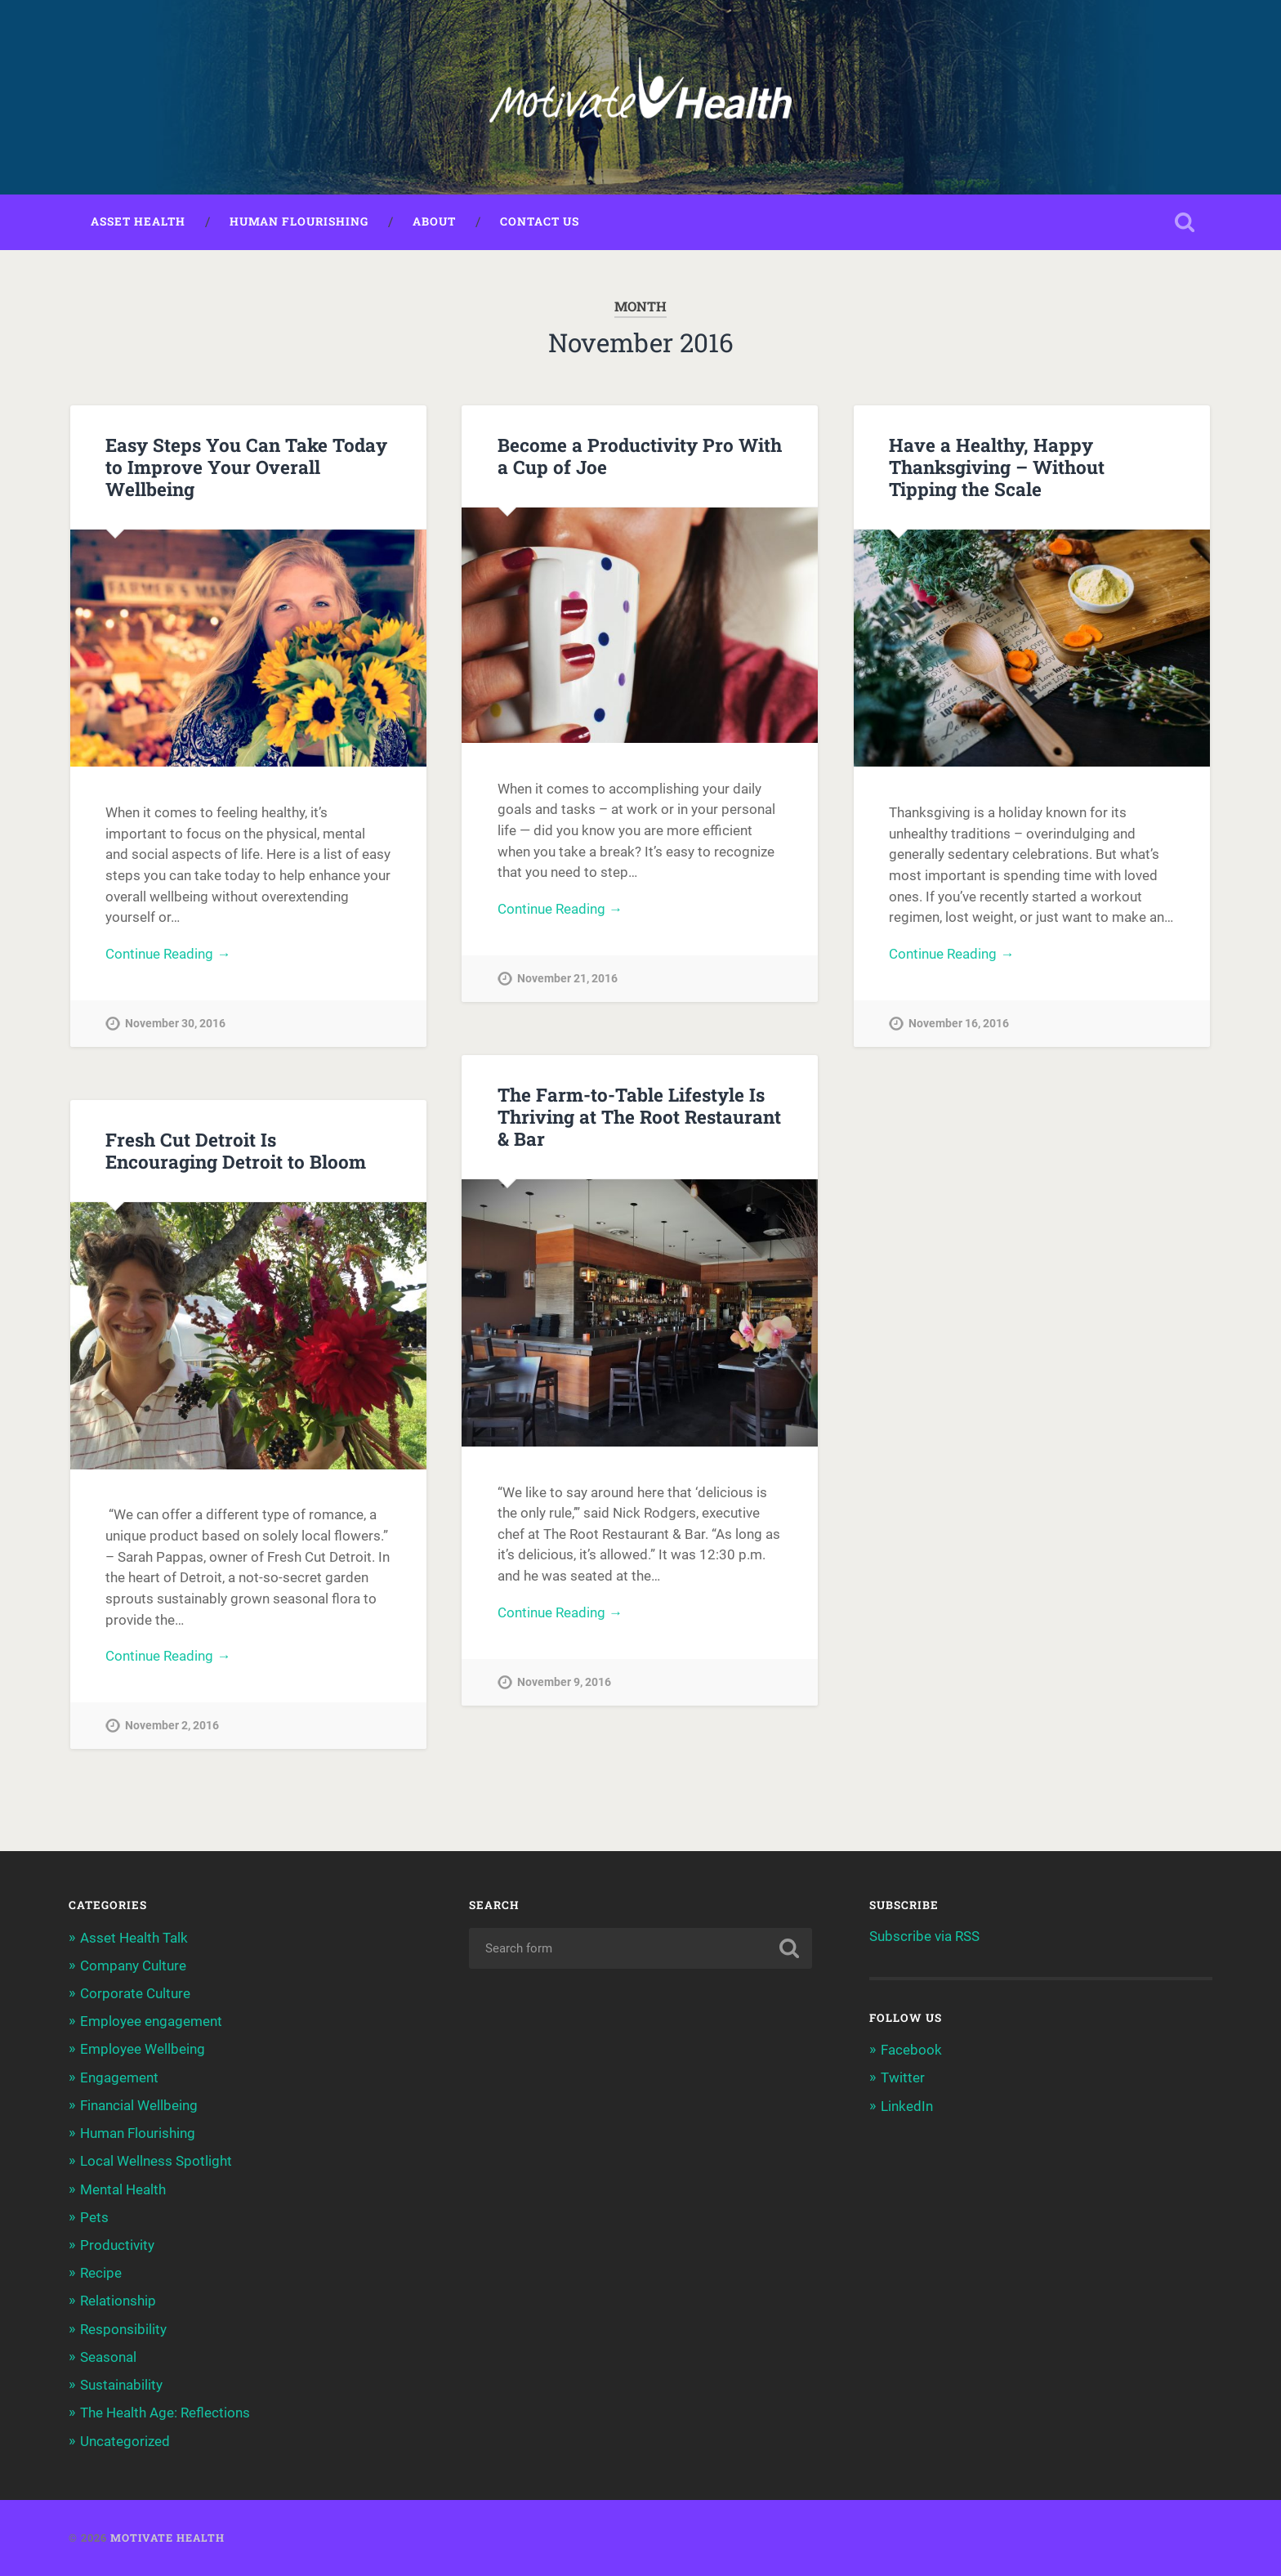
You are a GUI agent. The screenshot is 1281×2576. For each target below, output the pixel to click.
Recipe (101, 2273)
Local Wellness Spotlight (156, 2161)
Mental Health (123, 2189)
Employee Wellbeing (142, 2049)
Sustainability (121, 2385)
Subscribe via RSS (924, 1936)
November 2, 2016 (172, 1726)
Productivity (117, 2245)
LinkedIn (907, 2106)
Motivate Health (167, 2537)
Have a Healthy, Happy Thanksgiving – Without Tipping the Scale (997, 466)
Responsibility (123, 2329)
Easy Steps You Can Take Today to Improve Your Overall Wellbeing (246, 466)
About (434, 221)
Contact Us (539, 221)
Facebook (911, 2050)
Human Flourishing (299, 221)
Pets (94, 2217)
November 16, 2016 (958, 1024)
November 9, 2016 (564, 1682)
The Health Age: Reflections (165, 2412)
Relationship (118, 2300)
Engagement (119, 2077)
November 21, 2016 (567, 979)
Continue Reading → (167, 954)
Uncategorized (125, 2441)
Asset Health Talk (134, 1938)
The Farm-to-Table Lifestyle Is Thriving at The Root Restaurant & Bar (639, 1116)
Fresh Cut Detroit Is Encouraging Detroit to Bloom (235, 1150)
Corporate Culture (135, 1993)
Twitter (903, 2077)
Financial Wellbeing (139, 2105)
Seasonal (108, 2357)
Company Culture (133, 1965)
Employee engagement (151, 2021)
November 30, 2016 (175, 1024)
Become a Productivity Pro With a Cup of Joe (640, 455)
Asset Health (138, 221)
